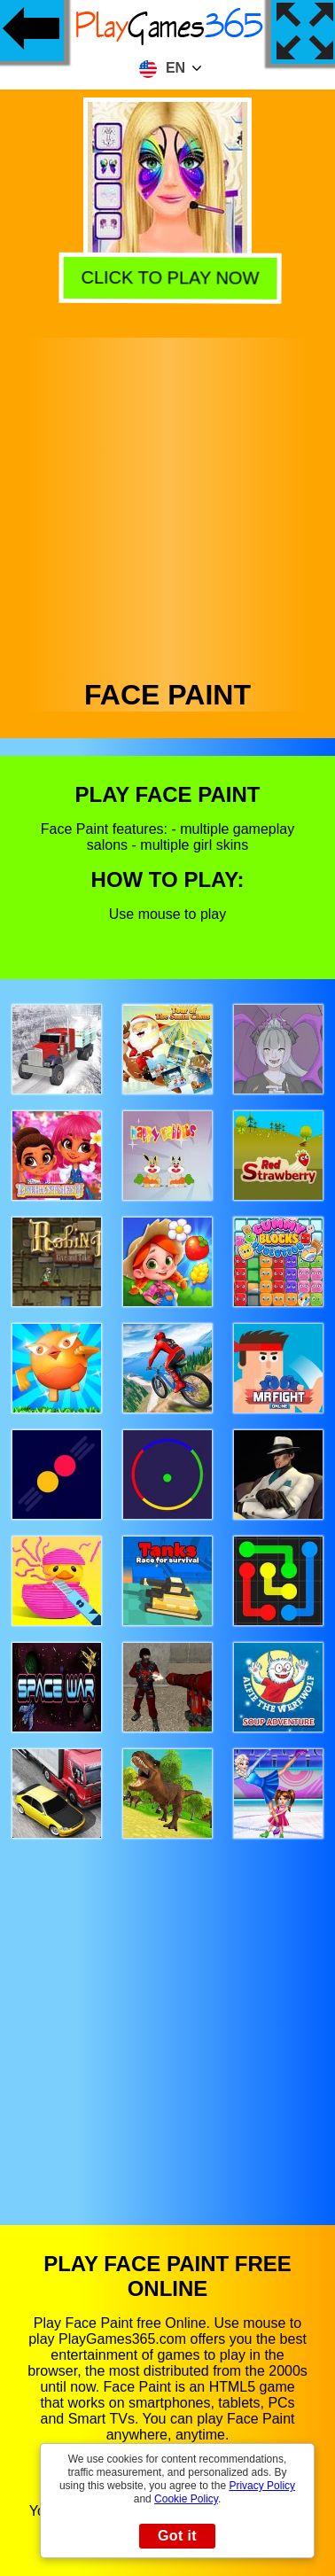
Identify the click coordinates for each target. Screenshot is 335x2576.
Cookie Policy (186, 2499)
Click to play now (166, 277)
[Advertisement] (166, 504)
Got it (177, 2535)
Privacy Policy (262, 2485)
